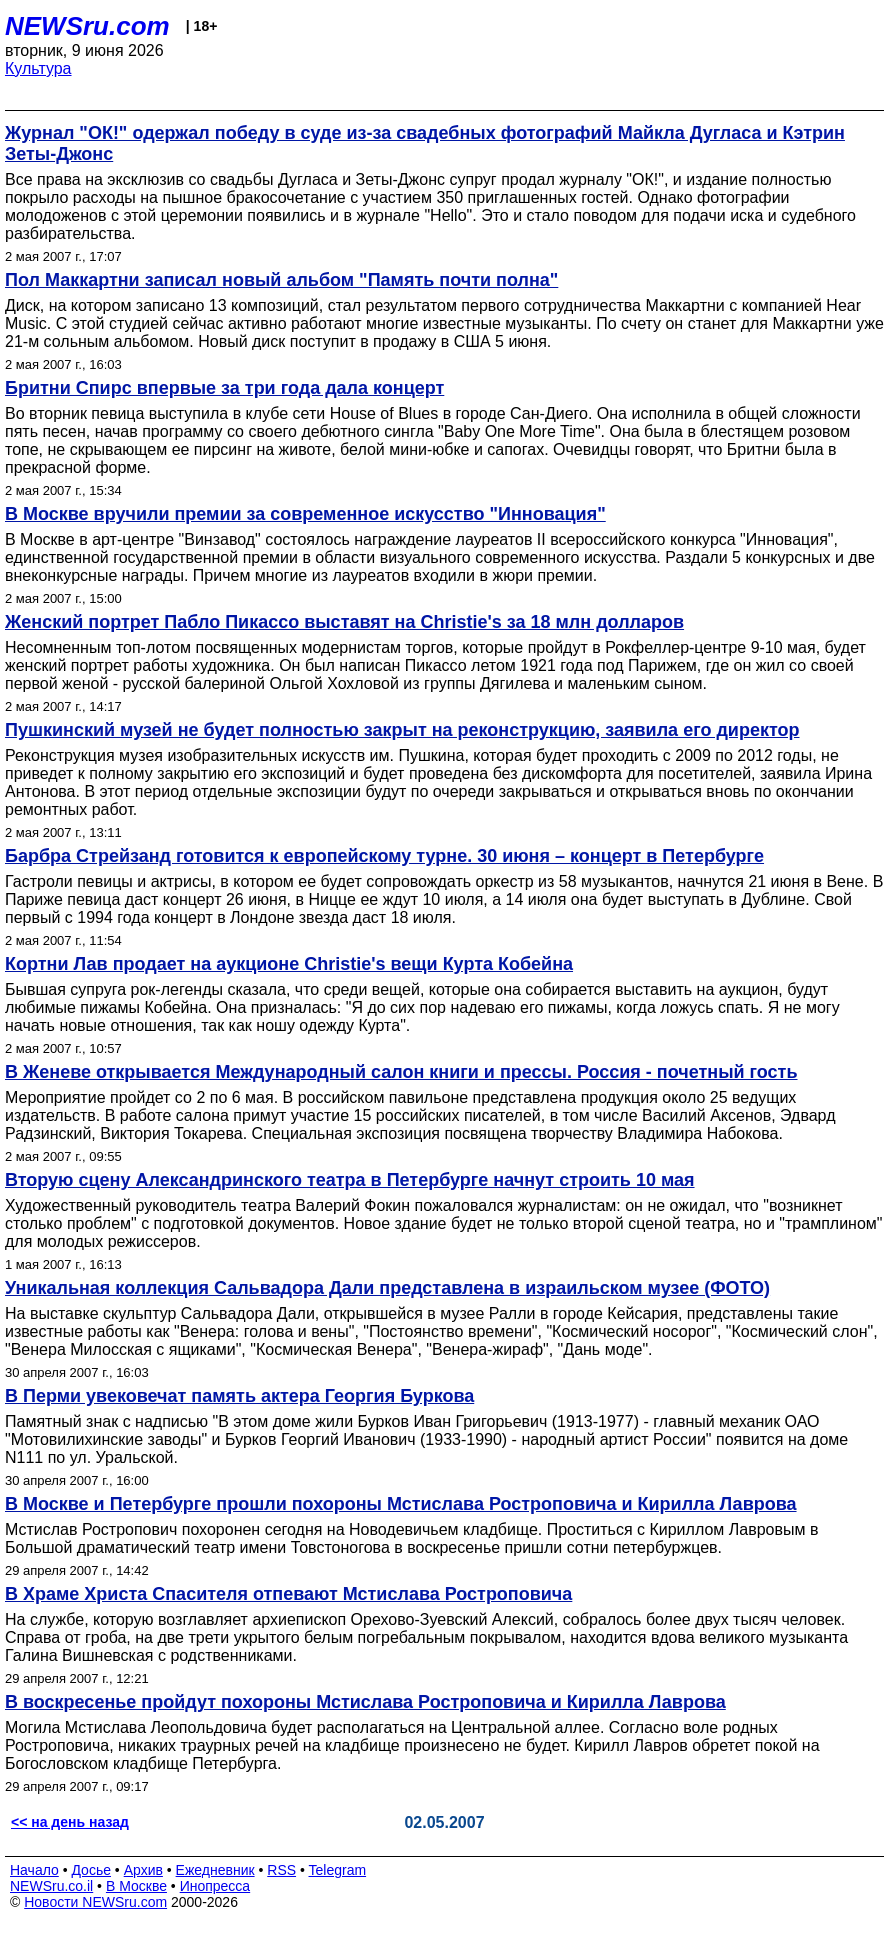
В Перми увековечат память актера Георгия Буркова (239, 1396)
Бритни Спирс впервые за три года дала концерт (224, 388)
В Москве (136, 1886)
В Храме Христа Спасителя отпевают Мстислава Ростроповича (288, 1594)
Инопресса (215, 1886)
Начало (34, 1870)
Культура (38, 68)
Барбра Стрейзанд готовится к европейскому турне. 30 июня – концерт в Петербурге (384, 856)
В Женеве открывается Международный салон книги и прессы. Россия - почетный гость (401, 1072)
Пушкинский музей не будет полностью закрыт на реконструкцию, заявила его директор (402, 730)
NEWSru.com (87, 26)
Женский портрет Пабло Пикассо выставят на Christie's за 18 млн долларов (344, 622)
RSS (281, 1870)
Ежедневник (215, 1870)
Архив (143, 1870)
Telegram (338, 1870)
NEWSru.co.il (51, 1886)
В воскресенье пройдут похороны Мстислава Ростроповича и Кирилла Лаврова (365, 1702)
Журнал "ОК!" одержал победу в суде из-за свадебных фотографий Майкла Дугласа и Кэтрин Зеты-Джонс (425, 143)
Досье (91, 1870)
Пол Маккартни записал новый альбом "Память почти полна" (281, 280)
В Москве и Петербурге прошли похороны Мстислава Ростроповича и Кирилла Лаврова (401, 1504)
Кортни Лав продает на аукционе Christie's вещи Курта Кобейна (289, 964)
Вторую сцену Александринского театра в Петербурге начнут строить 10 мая (350, 1180)
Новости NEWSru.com (95, 1902)
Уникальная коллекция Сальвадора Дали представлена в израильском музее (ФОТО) (387, 1288)
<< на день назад (70, 1822)
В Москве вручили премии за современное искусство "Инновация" (305, 514)
